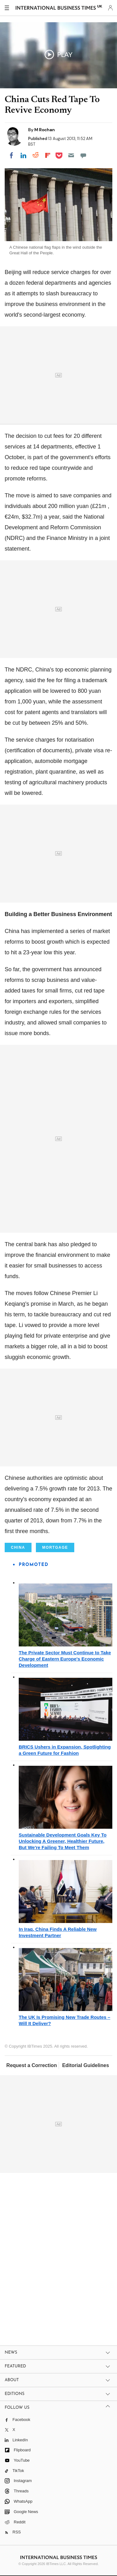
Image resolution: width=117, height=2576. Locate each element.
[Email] (71, 155)
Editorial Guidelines (85, 2065)
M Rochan (44, 129)
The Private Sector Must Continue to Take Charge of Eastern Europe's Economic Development (65, 1659)
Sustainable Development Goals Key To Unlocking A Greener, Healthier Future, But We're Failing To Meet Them (62, 1841)
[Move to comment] (83, 155)
